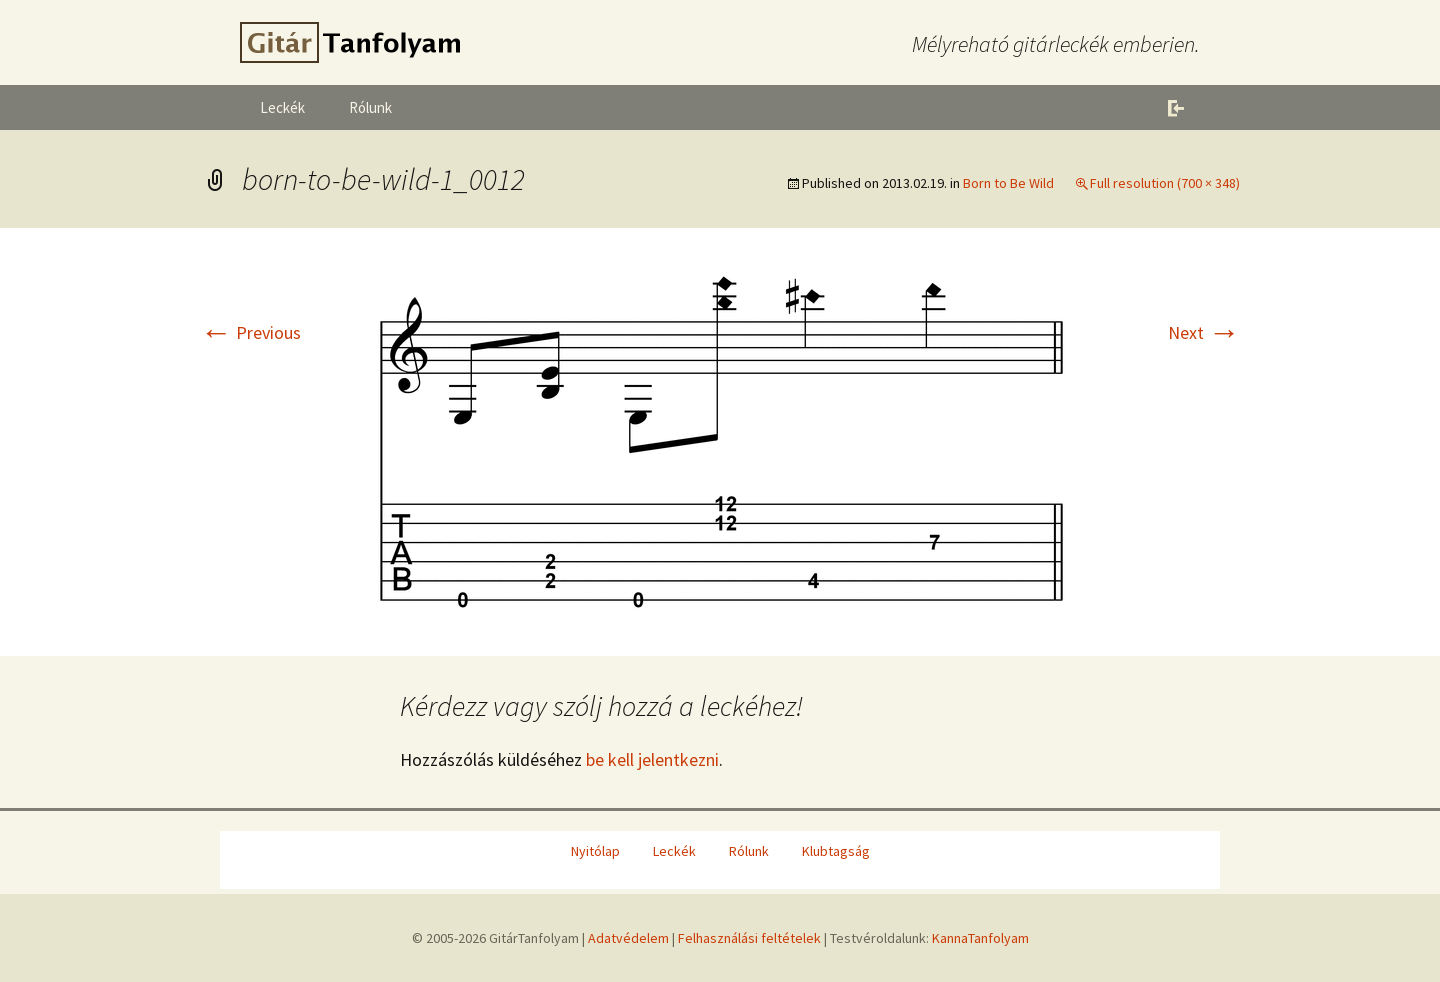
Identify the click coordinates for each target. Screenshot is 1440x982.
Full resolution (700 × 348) (1165, 183)
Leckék (282, 107)
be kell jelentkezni (652, 759)
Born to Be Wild (1008, 183)
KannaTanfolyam (980, 938)
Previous (250, 332)
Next (1204, 332)
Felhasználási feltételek (749, 938)
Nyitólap (595, 851)
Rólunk (370, 107)
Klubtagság (836, 851)
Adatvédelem (628, 938)
